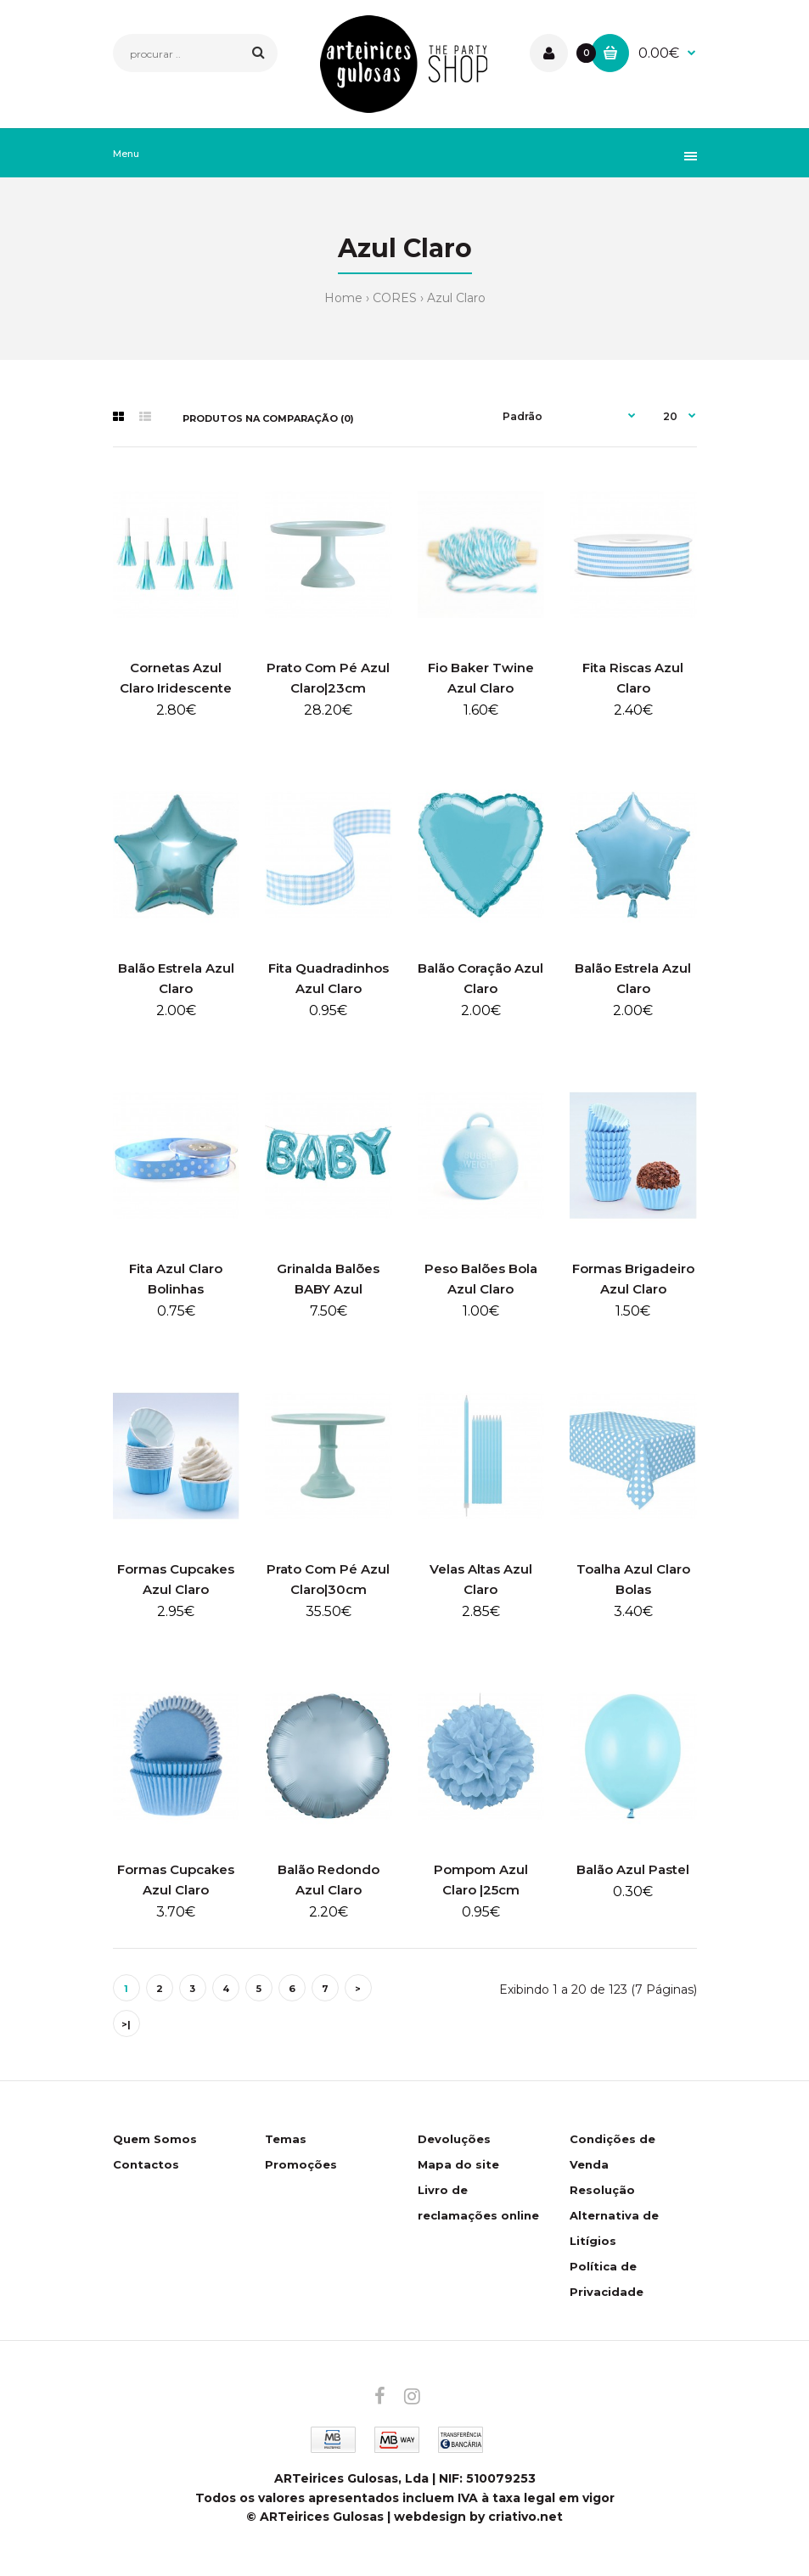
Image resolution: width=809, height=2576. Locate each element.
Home (343, 298)
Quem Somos (155, 2139)
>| (126, 2024)
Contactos (146, 2164)
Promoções (301, 2164)
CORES (395, 298)
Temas (285, 2139)
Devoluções (454, 2139)
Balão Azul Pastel (632, 1869)
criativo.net (525, 2516)
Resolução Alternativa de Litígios (614, 2215)
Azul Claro (456, 298)
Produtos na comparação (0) (268, 418)
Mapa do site (458, 2164)
